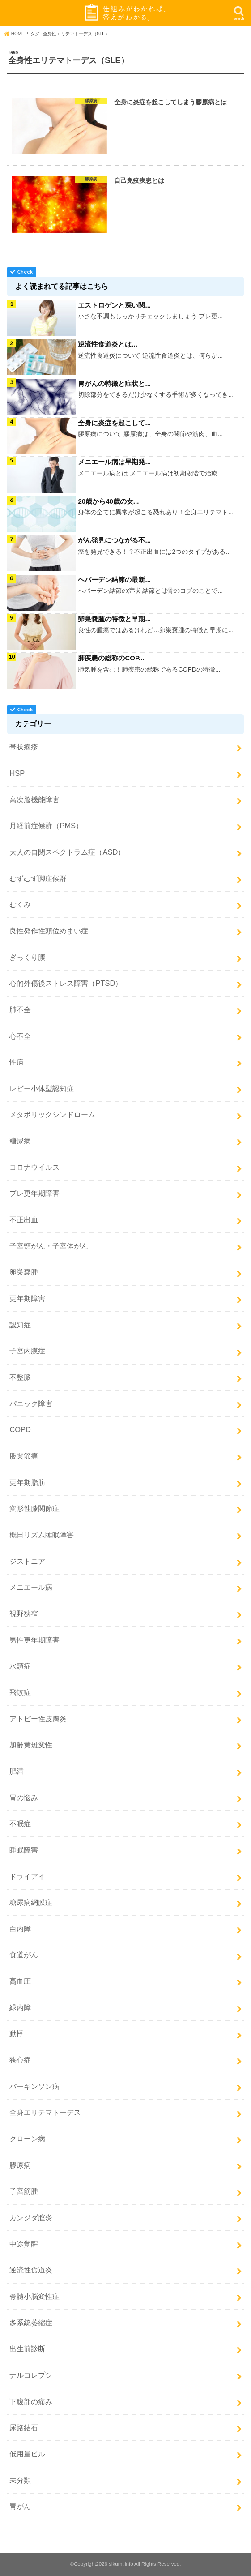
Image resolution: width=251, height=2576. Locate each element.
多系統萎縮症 (30, 2323)
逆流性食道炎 (30, 2270)
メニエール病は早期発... (114, 463)
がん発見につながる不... (114, 541)
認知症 (20, 1325)
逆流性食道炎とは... (107, 346)
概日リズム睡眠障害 (41, 1535)
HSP (17, 773)
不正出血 (23, 1219)
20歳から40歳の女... (108, 502)
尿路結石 (23, 2428)
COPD (20, 1430)
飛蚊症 (20, 1692)
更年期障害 (27, 1298)
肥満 (16, 1771)
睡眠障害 (23, 1850)
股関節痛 (23, 1456)
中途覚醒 (23, 2244)
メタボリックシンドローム (52, 1115)
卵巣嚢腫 (23, 1272)
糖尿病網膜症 (30, 1903)
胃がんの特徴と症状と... (114, 385)
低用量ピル (27, 2454)
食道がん (23, 1955)
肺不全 (20, 1010)
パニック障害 (30, 1403)
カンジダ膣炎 (30, 2217)
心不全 (20, 1036)
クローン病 (27, 2139)
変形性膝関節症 (34, 1509)
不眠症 (20, 1824)
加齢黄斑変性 (30, 1745)
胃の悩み (23, 1797)
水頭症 (20, 1666)
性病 (16, 1062)
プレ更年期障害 (34, 1194)
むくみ (20, 905)
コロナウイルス (34, 1167)
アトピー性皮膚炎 (38, 1719)
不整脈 (20, 1377)
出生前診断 (27, 2349)
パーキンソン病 (34, 2086)
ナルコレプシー (34, 2375)
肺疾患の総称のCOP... (111, 658)
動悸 (16, 2034)
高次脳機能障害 (34, 800)
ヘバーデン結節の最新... (114, 580)
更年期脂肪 (27, 1482)
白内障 (20, 1929)
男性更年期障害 (34, 1640)
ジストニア (27, 1561)
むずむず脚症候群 (38, 878)
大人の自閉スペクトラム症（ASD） (67, 852)
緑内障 (20, 2007)
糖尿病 (20, 1141)
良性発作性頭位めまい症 (48, 931)
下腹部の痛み (30, 2401)
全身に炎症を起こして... (114, 424)
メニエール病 (30, 1587)
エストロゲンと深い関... (114, 307)
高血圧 (20, 1981)
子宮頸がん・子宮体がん (48, 1246)
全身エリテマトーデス (45, 2113)
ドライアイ (27, 1876)
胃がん (20, 2507)
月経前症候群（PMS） (46, 826)
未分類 (20, 2480)
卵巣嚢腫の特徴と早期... (114, 619)
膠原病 (20, 2165)
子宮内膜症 (27, 1351)
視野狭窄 (23, 1613)
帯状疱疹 (23, 747)
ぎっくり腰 (27, 957)
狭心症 (20, 2060)
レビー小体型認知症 (41, 1088)
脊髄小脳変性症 (34, 2296)
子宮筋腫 (23, 2191)
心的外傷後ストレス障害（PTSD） (65, 984)
